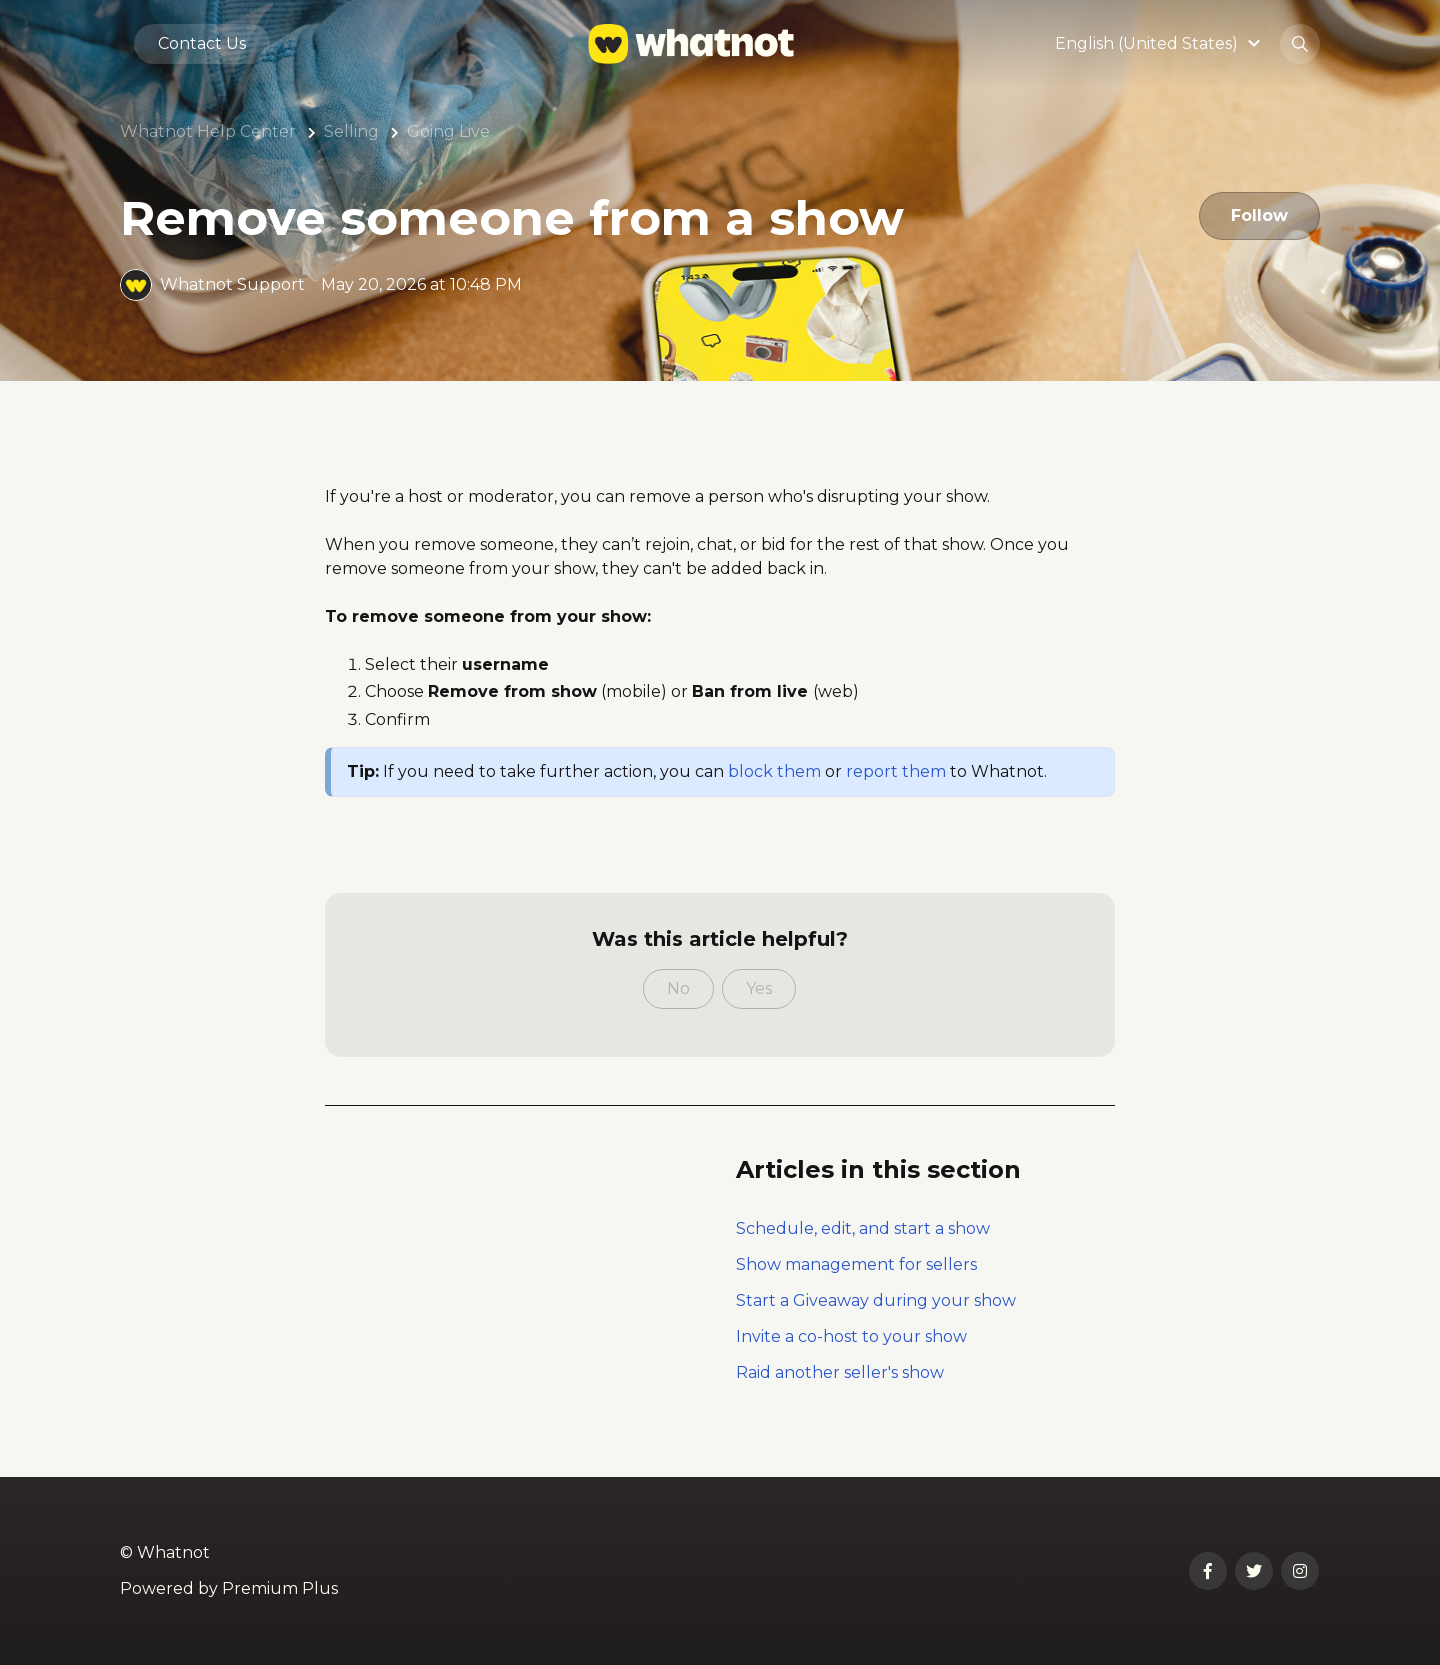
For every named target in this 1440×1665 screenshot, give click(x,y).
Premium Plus (280, 1588)
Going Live (448, 131)
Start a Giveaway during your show (876, 1300)
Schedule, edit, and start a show (863, 1228)
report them (896, 771)
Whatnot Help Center (208, 131)
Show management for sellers (856, 1264)
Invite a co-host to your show (851, 1336)
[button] (1160, 43)
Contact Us (202, 43)
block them (774, 771)
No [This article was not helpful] (678, 988)
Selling (351, 131)
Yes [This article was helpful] (759, 988)
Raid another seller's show (840, 1372)
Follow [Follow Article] (1259, 215)
